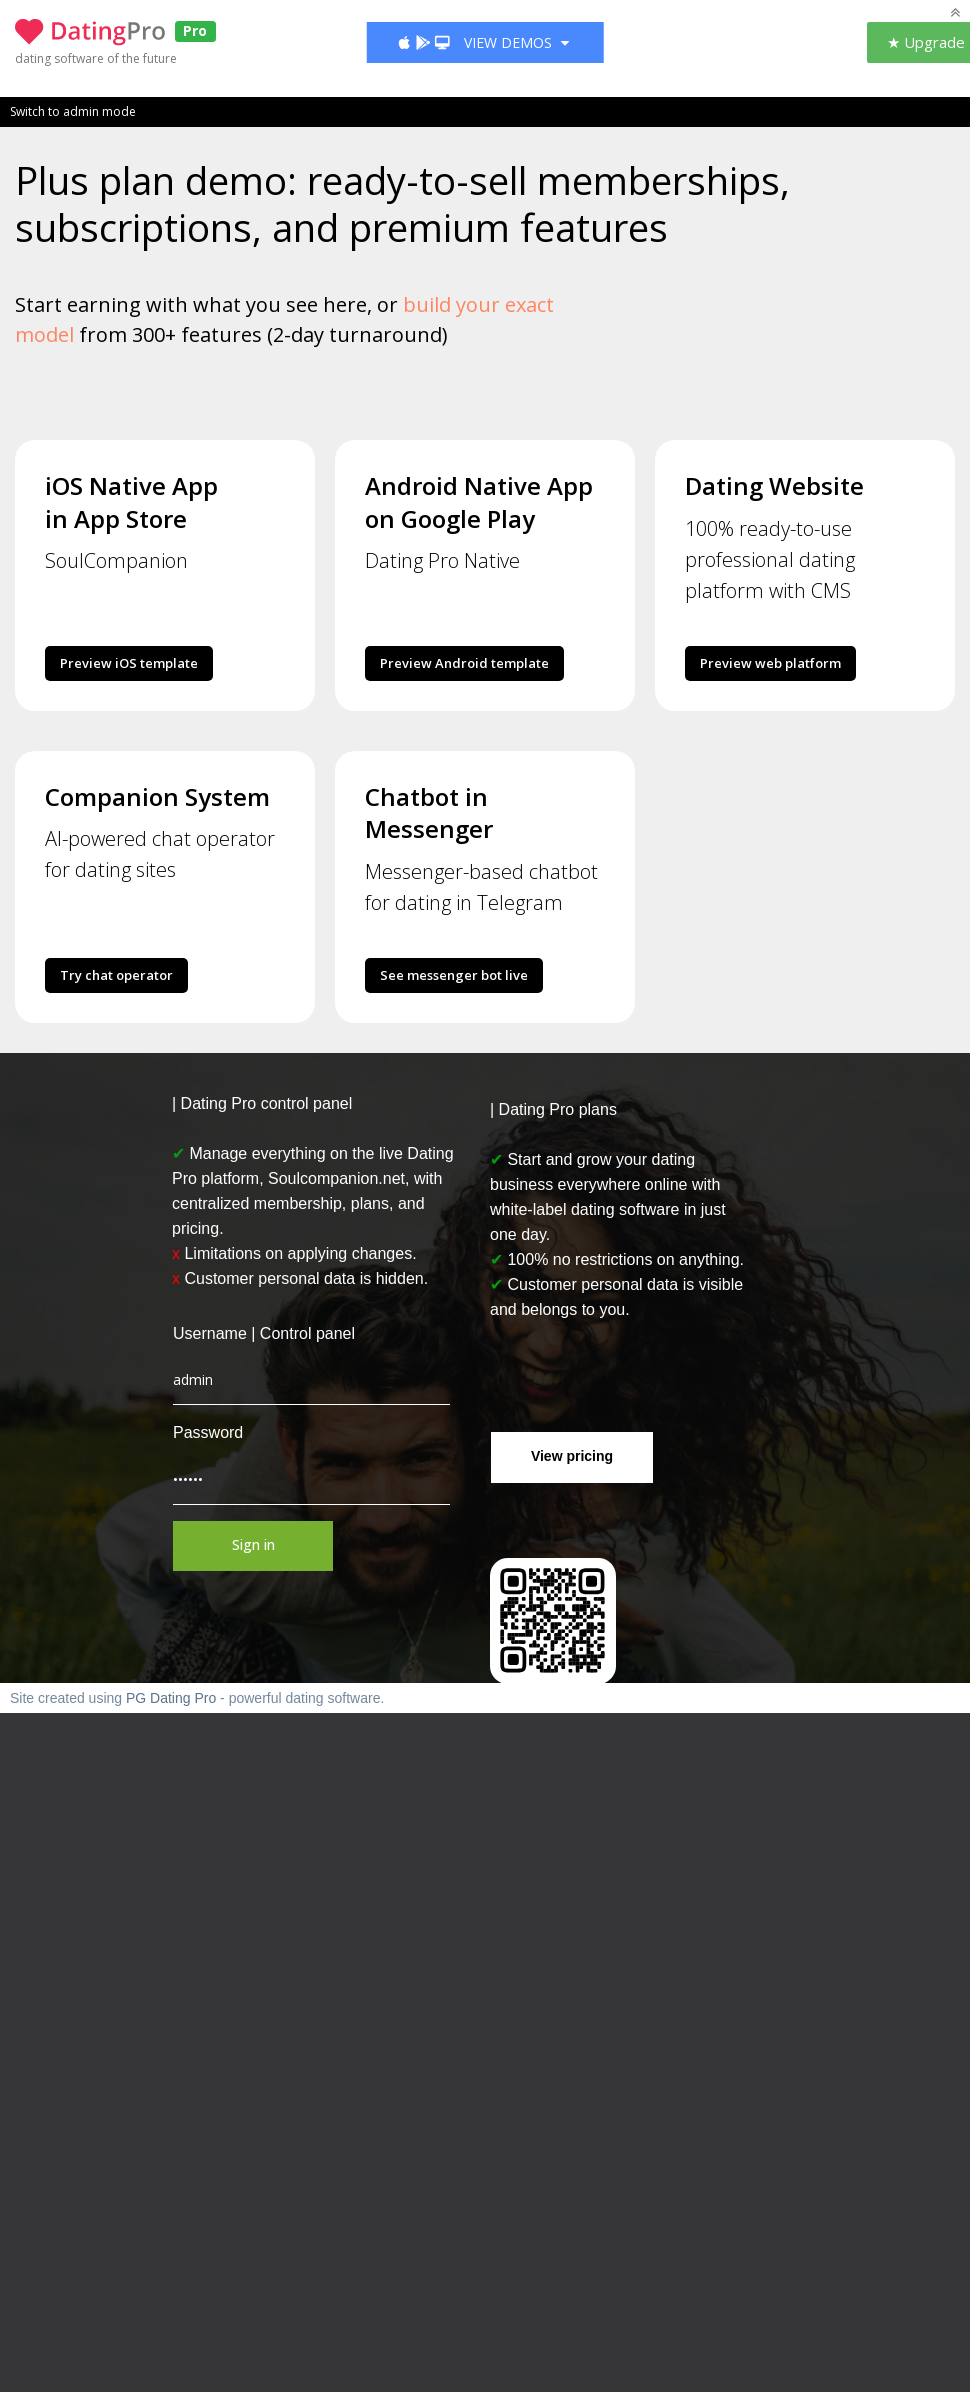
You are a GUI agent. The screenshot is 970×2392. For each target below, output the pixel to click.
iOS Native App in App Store (131, 501)
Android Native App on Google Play (479, 501)
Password (208, 1432)
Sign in (253, 1544)
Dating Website (774, 485)
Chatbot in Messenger (429, 812)
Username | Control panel (264, 1333)
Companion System (157, 796)
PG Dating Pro (171, 1698)
